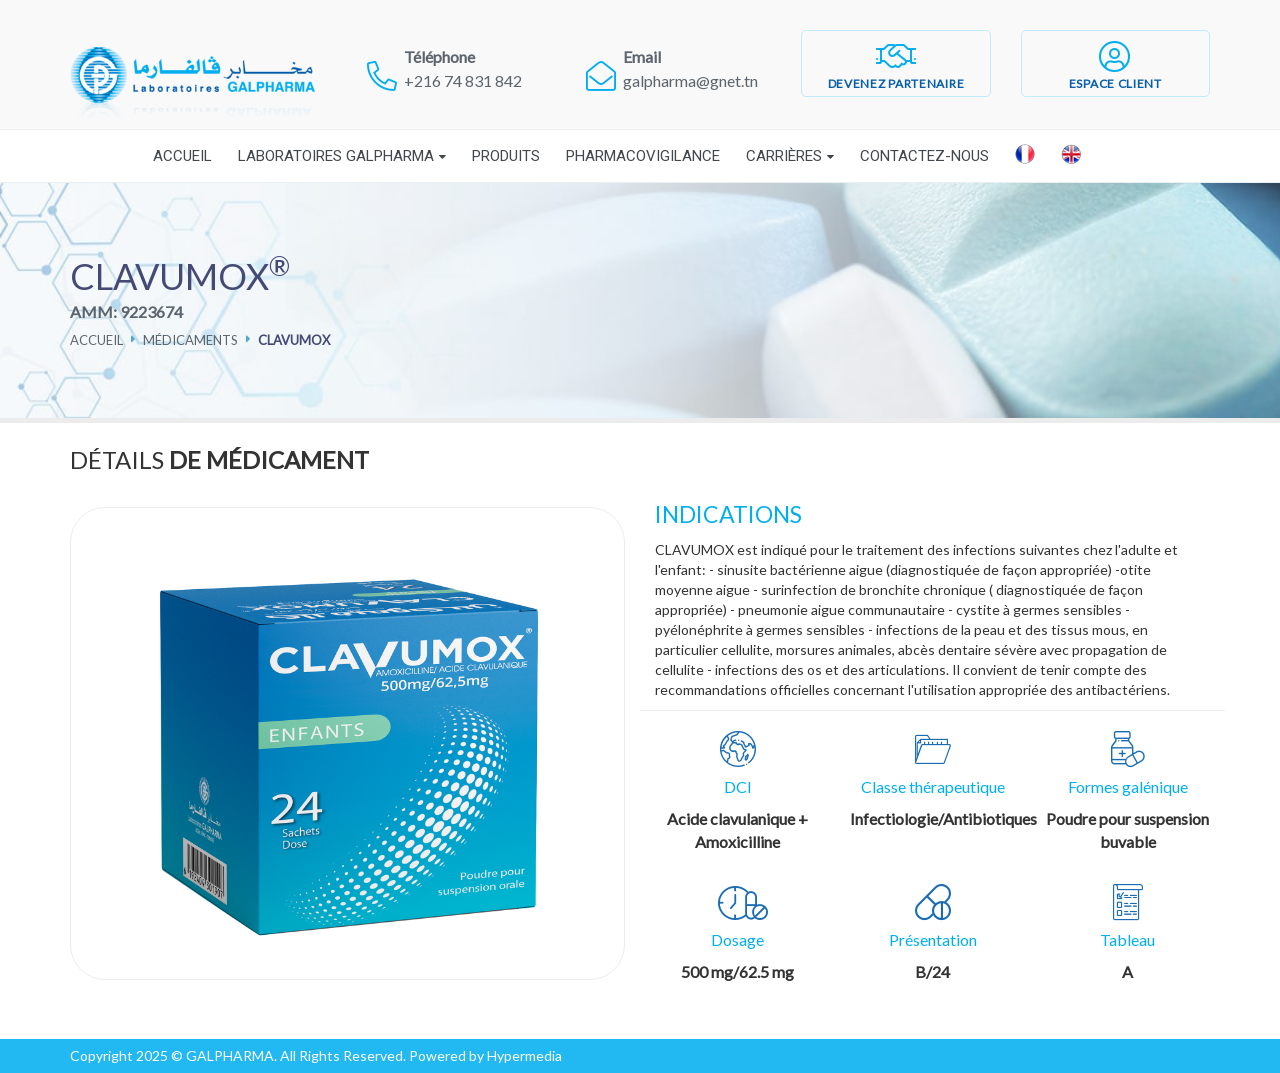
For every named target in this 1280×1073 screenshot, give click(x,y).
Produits (506, 156)
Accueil (182, 156)
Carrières (784, 156)
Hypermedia (524, 1055)
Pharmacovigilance (643, 156)
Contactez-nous (924, 156)
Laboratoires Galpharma (336, 156)
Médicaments (190, 340)
